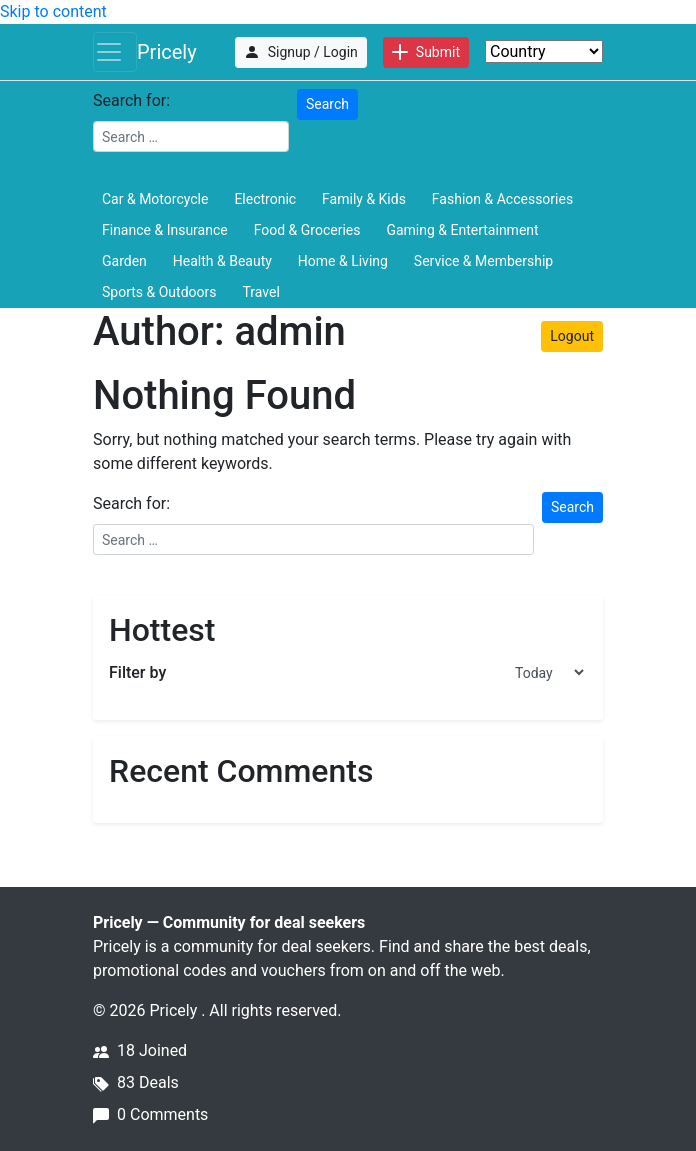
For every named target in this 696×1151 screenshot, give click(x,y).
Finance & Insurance (165, 230)
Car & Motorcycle (155, 199)
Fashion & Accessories (502, 199)
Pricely (167, 52)
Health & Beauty (222, 261)
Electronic (265, 199)
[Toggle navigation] (115, 52)
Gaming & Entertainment (462, 230)
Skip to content (53, 11)
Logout (572, 336)
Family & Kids (364, 199)
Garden (124, 261)
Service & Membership (483, 261)
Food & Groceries (307, 230)
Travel (260, 292)
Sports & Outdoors (159, 292)
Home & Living (343, 261)
